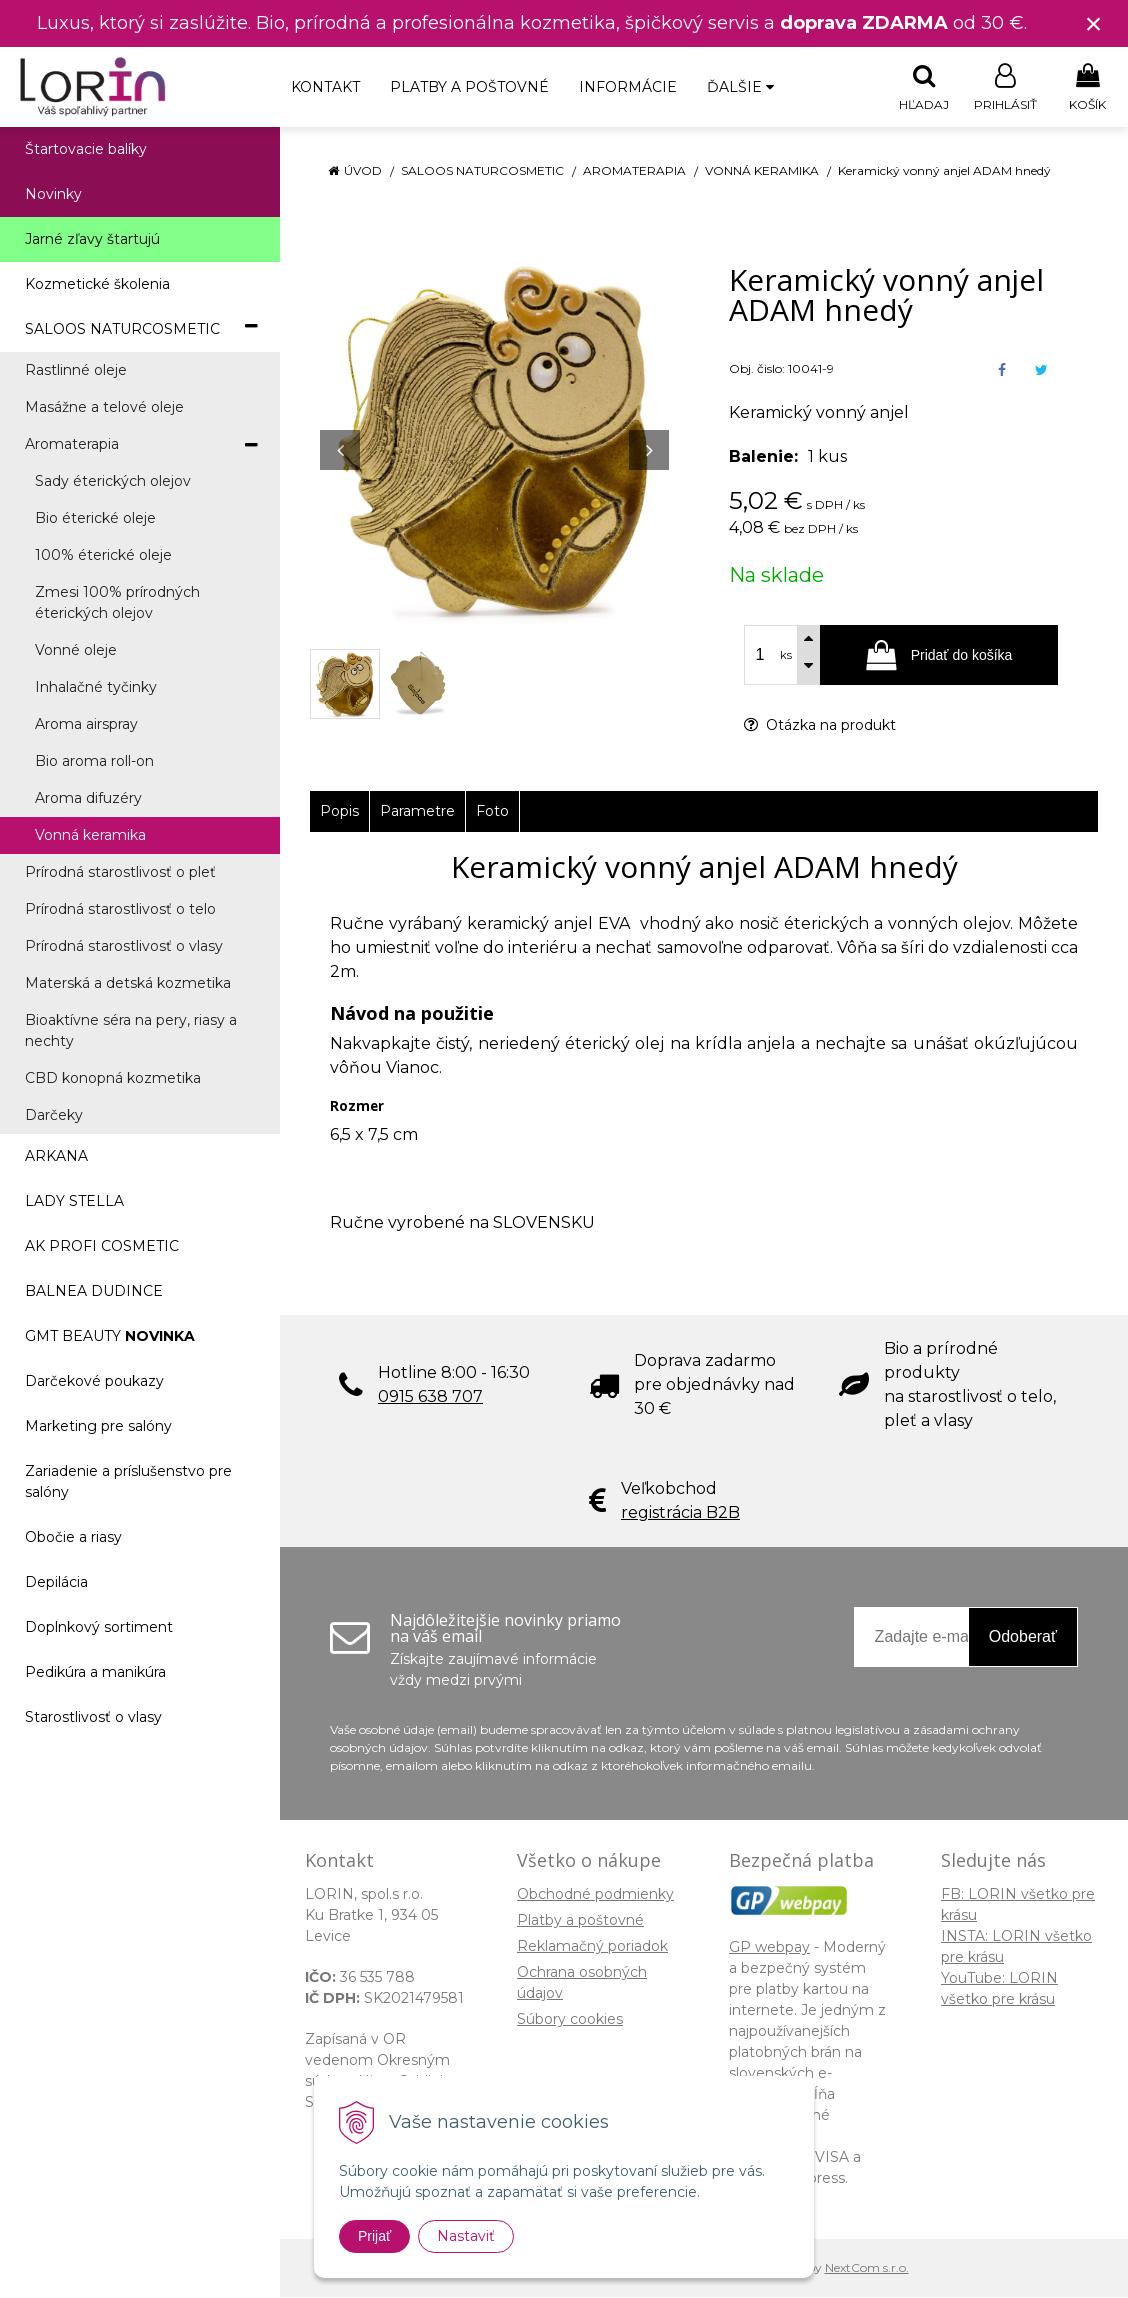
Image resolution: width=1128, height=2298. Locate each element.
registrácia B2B (680, 1513)
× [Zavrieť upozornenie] (1094, 23)
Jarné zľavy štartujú (92, 240)
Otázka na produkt (820, 726)
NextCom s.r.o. (867, 2268)
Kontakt (325, 87)
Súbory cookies (570, 2020)
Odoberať (1023, 1637)
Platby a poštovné (469, 87)
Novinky (53, 195)
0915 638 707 (430, 1397)
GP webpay (769, 1948)
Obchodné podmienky (595, 1895)
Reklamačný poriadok (592, 1947)
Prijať (374, 2236)
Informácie (628, 87)
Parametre (417, 812)
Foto (492, 812)
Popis (339, 812)
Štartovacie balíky (86, 150)
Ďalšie (740, 87)
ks (786, 656)
